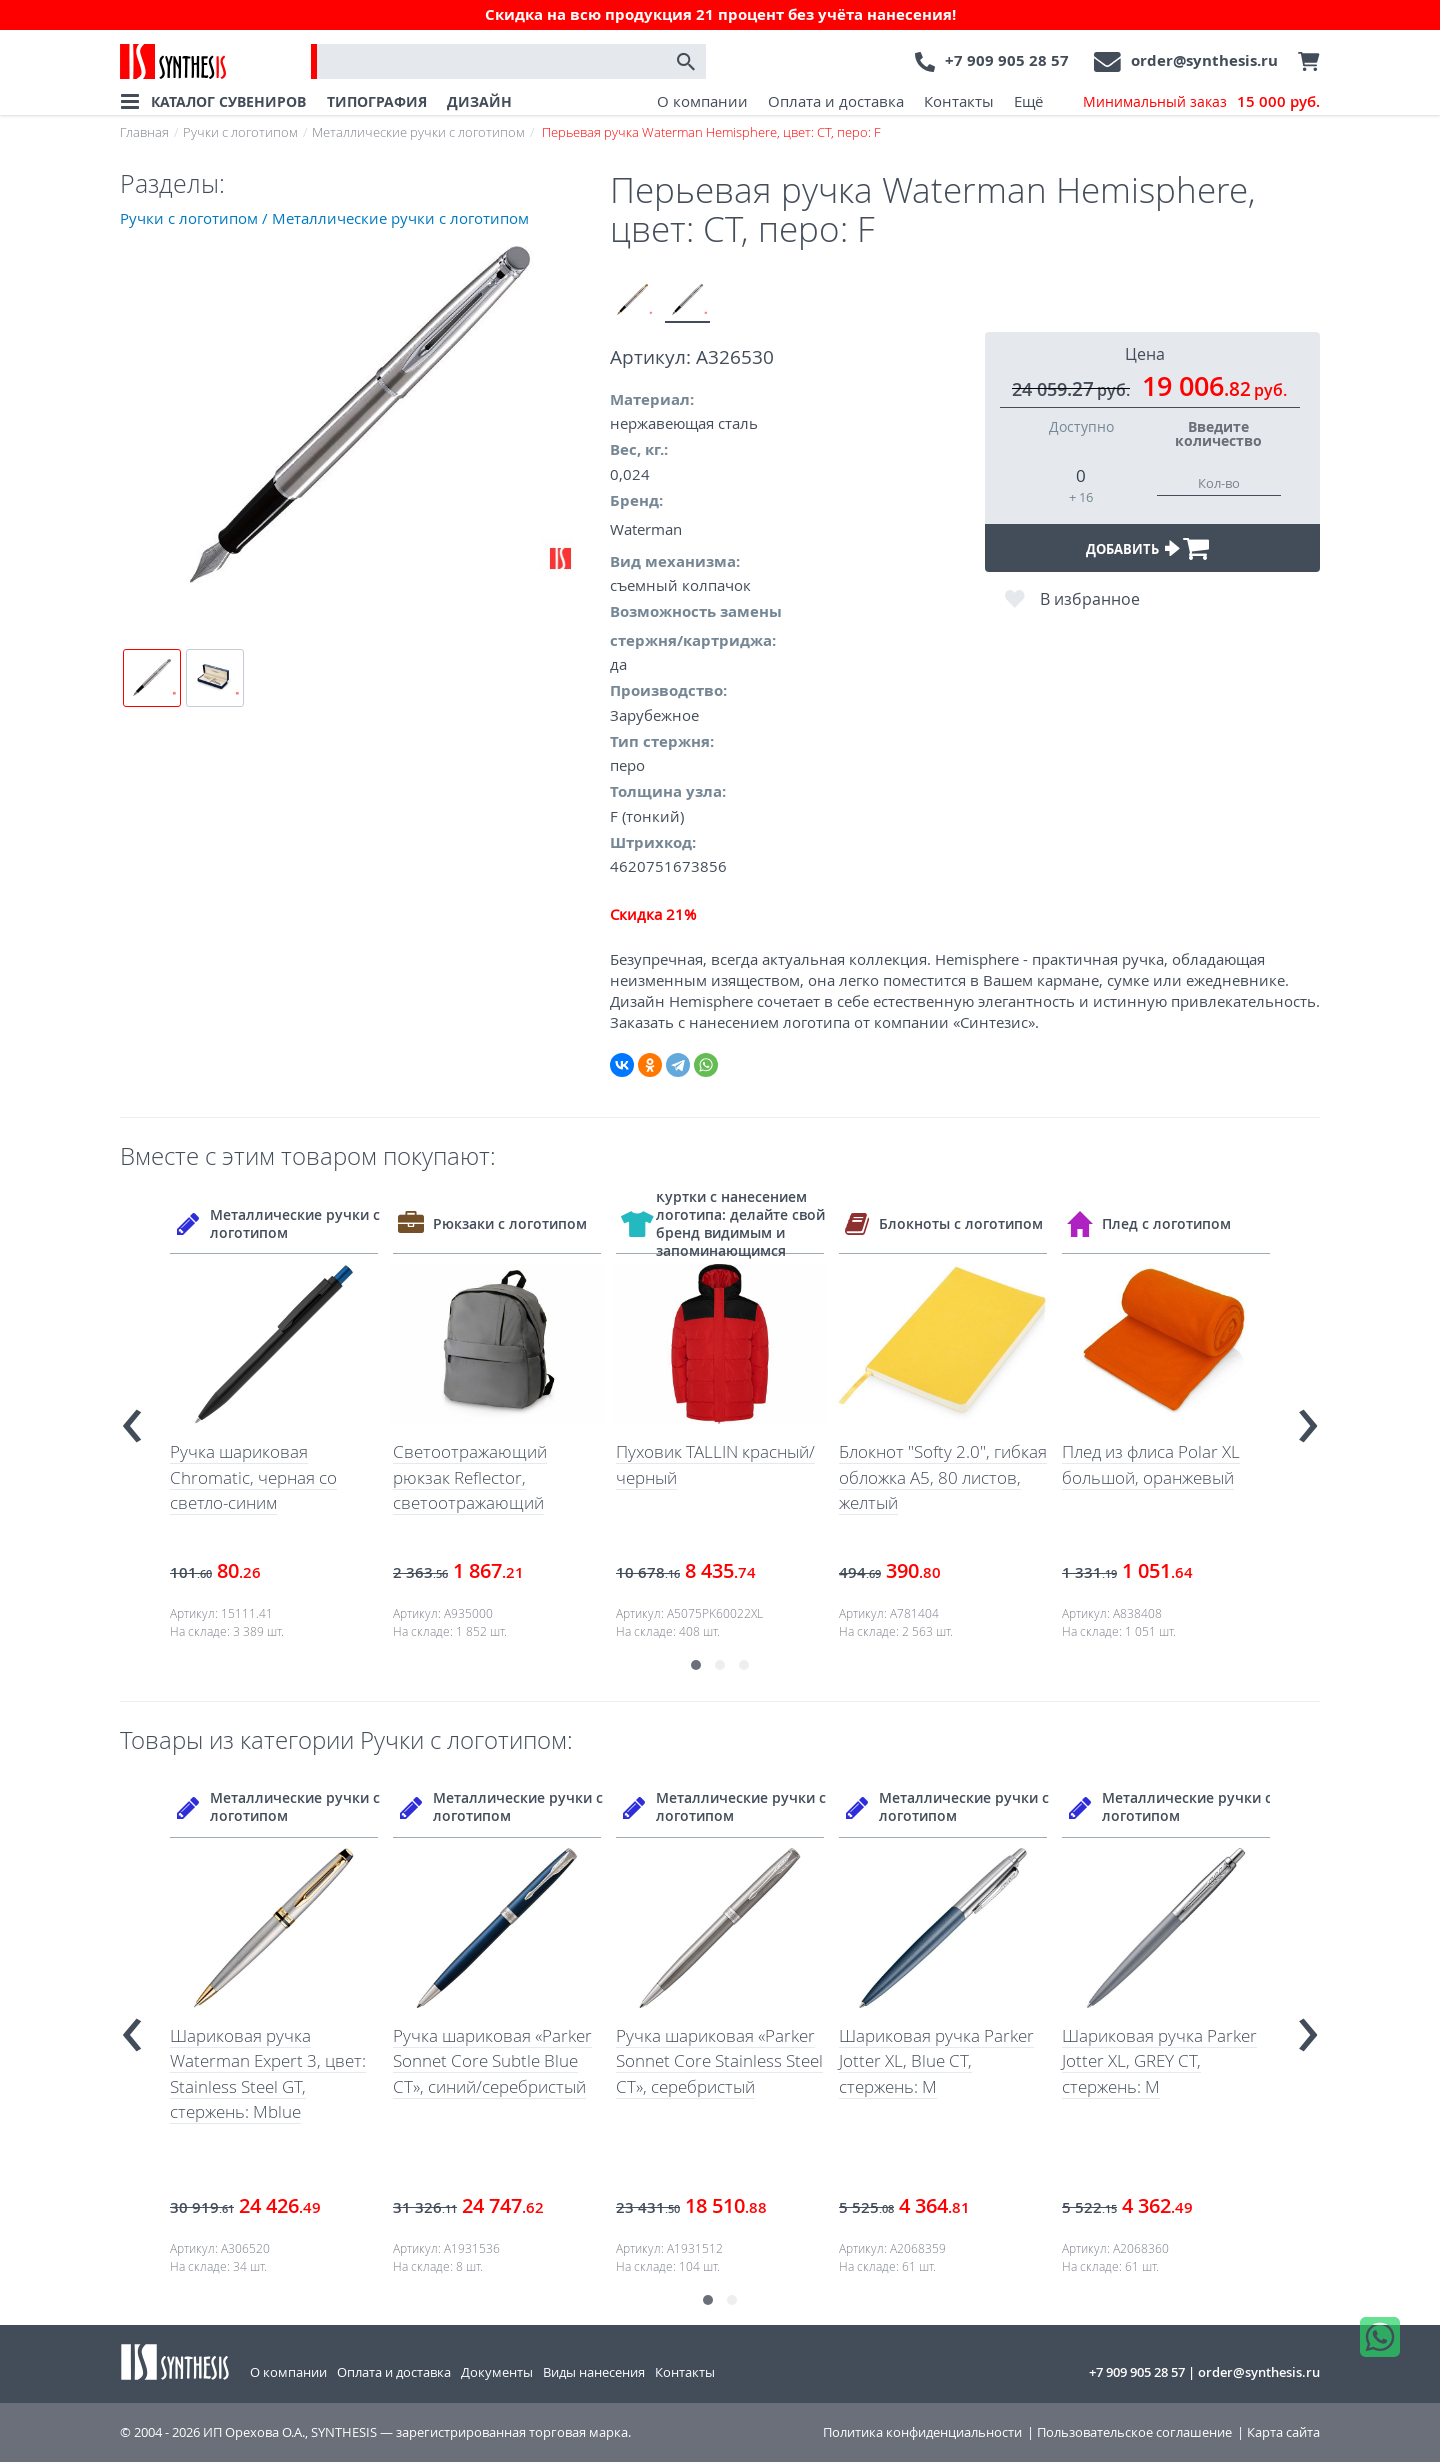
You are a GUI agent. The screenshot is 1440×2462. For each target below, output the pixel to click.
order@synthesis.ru (1204, 60)
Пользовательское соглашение (1134, 2432)
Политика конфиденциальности (922, 2432)
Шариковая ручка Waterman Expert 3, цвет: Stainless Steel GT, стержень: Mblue (268, 2074)
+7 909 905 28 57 (1007, 60)
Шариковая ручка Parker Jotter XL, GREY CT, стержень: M (1159, 2061)
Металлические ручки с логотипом (418, 132)
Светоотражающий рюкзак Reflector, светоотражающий (470, 1477)
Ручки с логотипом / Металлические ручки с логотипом (324, 218)
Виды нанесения (594, 2372)
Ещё (1028, 101)
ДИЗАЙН (479, 101)
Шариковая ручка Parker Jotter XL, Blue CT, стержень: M (936, 2061)
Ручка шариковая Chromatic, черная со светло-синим (253, 1477)
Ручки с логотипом (240, 132)
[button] (696, 1665)
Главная (144, 132)
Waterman (646, 529)
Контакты (959, 101)
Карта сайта (1283, 2432)
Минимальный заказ (1201, 102)
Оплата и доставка (836, 101)
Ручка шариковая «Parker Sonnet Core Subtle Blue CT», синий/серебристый (492, 2061)
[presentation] (132, 1417)
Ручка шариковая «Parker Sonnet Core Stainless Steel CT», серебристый (719, 2061)
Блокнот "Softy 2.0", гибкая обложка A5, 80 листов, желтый (943, 1477)
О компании (702, 101)
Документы (497, 2372)
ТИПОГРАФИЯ (377, 101)
